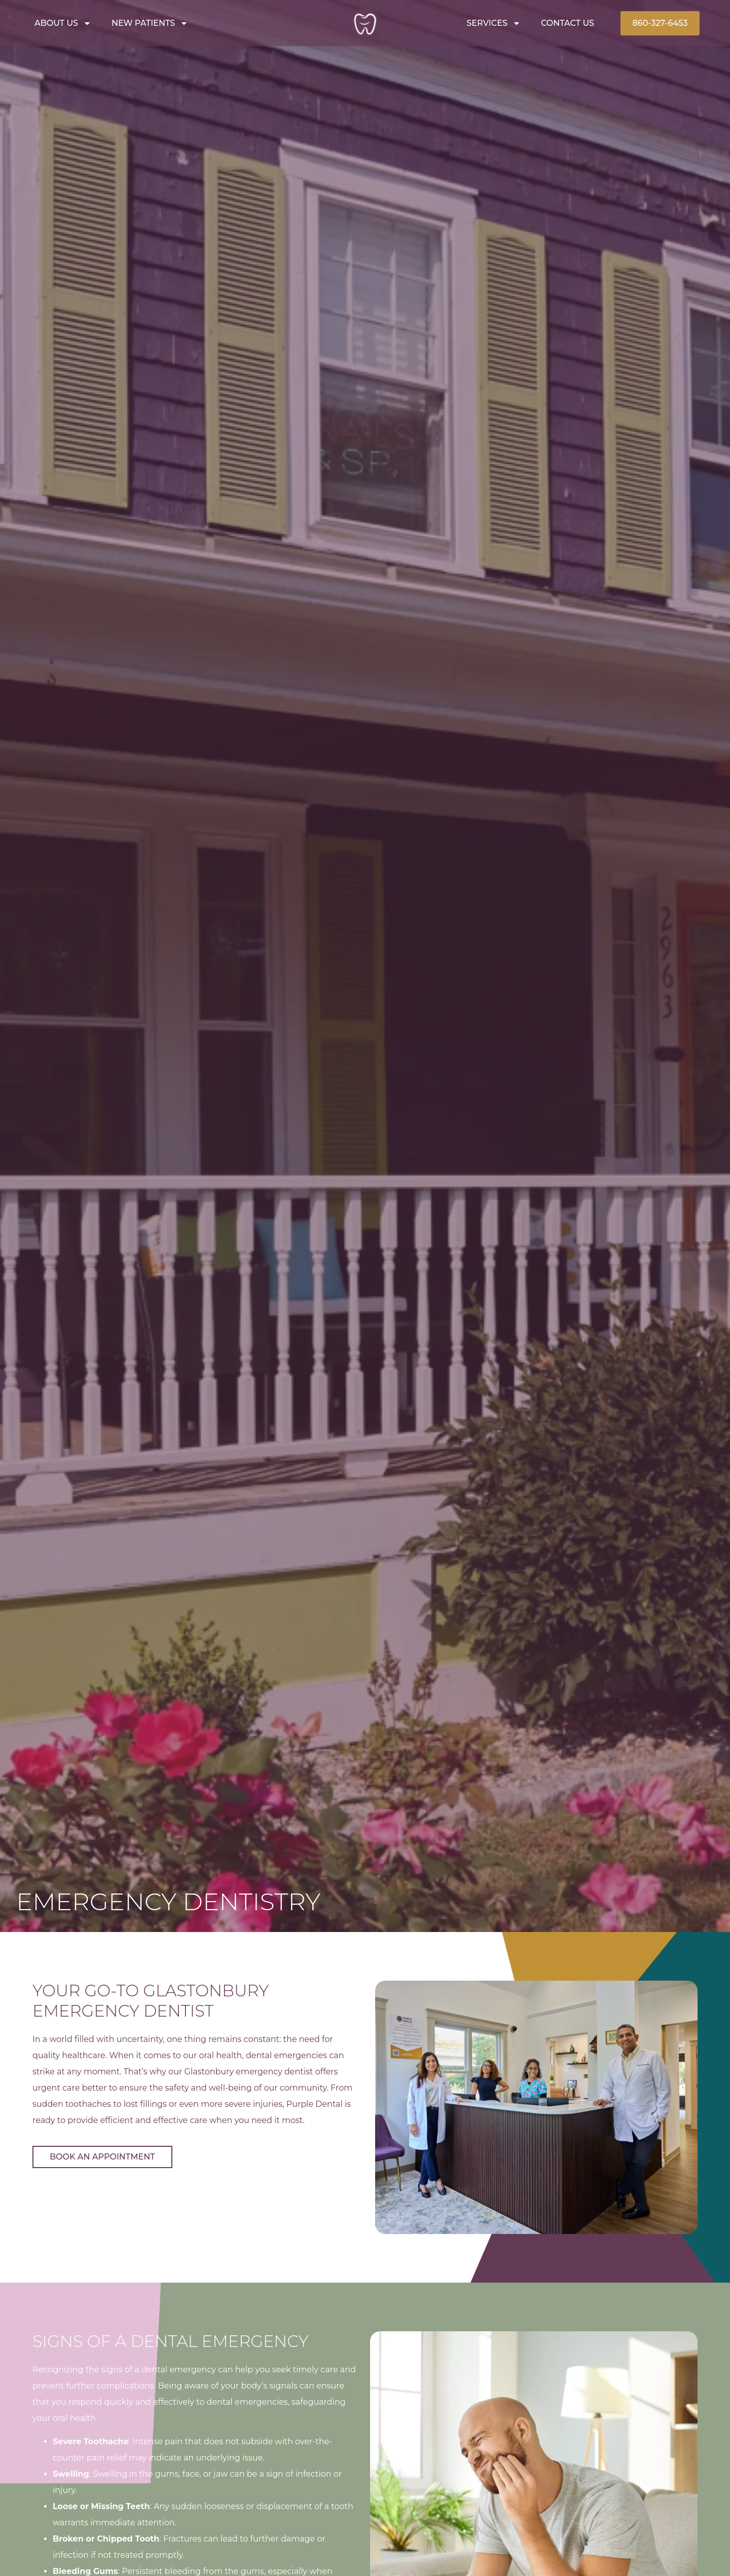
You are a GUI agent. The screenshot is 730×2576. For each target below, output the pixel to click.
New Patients (150, 23)
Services (493, 23)
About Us (62, 23)
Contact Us (567, 23)
